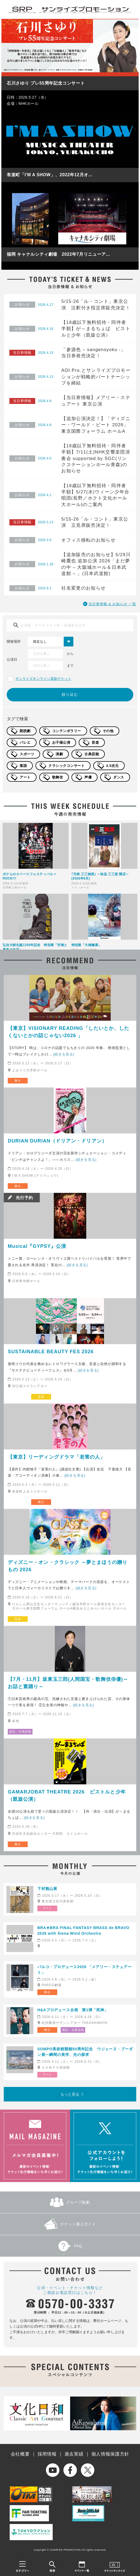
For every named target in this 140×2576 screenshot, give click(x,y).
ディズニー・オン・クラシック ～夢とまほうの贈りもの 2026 (67, 1566)
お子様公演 (61, 742)
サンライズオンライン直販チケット (43, 679)
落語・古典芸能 (20, 1731)
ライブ (17, 1396)
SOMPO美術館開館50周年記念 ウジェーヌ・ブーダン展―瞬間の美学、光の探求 (85, 2052)
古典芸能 (91, 754)
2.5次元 (112, 766)
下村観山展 (47, 1888)
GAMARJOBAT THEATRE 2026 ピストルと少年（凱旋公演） (67, 1795)
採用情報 (47, 2454)
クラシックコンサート (66, 766)
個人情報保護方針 (110, 2454)
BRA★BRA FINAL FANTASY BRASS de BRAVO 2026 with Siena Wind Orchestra (83, 1931)
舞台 (18, 1080)
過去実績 (74, 2454)
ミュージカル (18, 1291)
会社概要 (20, 2454)
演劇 (59, 754)
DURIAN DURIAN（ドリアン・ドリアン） (57, 1141)
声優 (88, 777)
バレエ (25, 742)
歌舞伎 (57, 777)
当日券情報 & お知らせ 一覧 (112, 604)
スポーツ (27, 754)
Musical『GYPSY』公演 (37, 1246)
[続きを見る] (63, 1054)
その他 (108, 731)
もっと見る (69, 2094)
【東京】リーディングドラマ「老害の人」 (56, 1457)
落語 (23, 766)
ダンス (118, 777)
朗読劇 (25, 731)
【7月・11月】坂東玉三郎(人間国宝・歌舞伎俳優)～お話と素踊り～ (68, 1683)
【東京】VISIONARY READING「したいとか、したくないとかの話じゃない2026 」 (68, 1032)
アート (25, 777)
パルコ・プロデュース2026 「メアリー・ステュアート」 (84, 1970)
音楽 (95, 742)
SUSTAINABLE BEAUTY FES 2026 (51, 1351)
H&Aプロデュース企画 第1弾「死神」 (72, 2010)
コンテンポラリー (66, 731)
